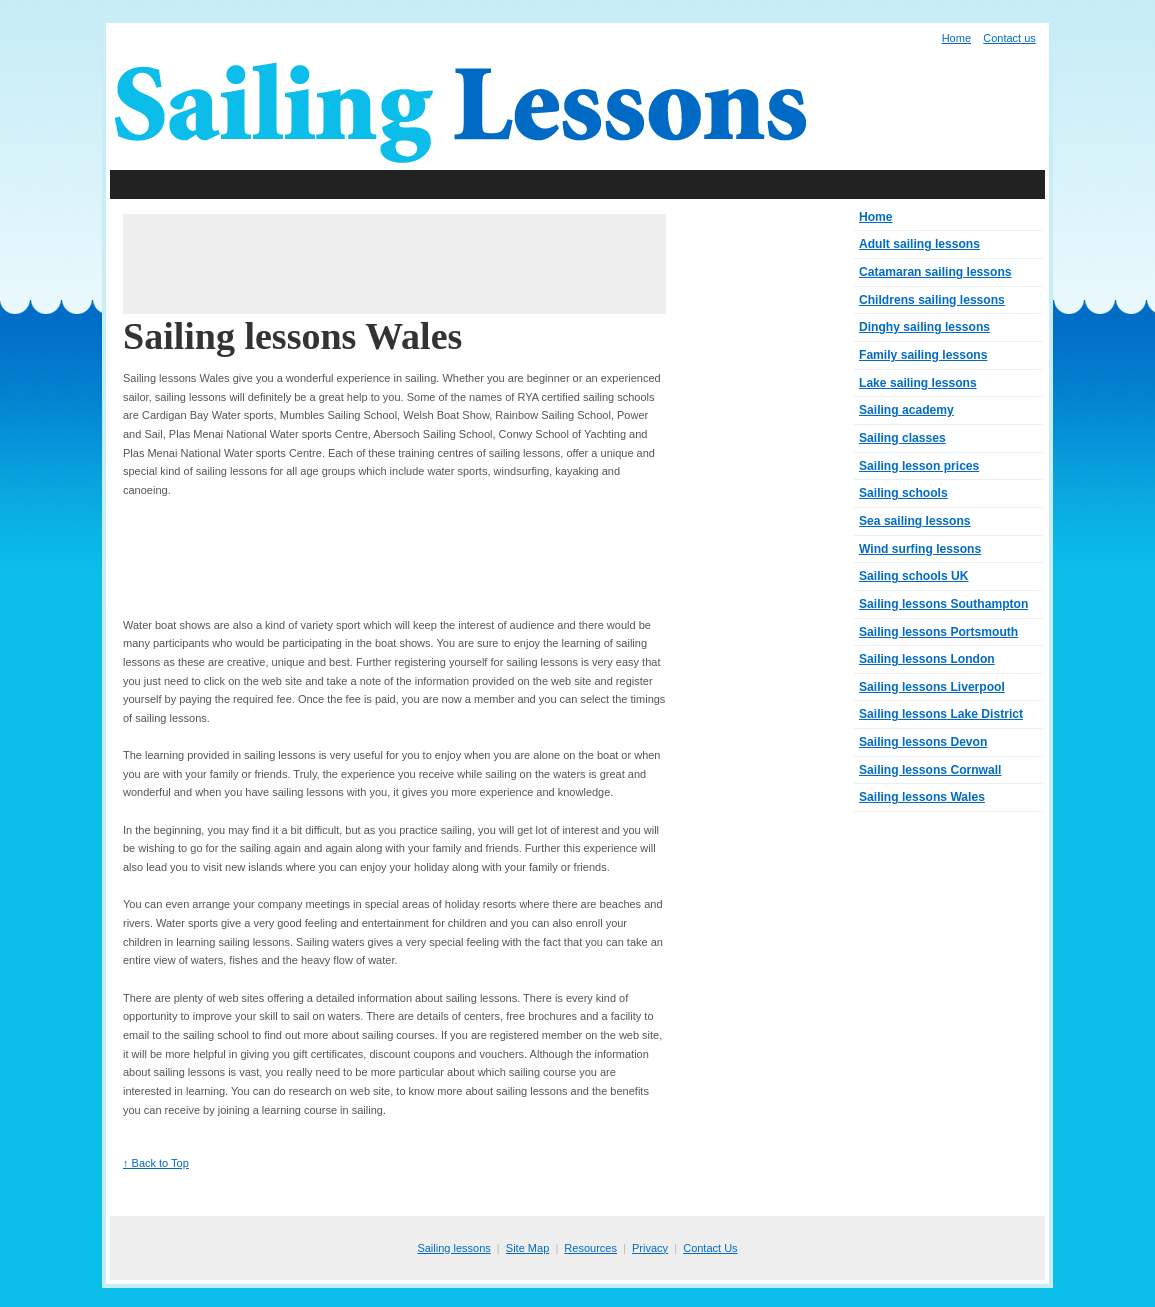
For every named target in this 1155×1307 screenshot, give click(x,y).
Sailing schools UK (914, 576)
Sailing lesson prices (919, 466)
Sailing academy (906, 410)
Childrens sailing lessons (932, 300)
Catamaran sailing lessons (935, 272)
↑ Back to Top (156, 1163)
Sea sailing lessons (915, 521)
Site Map (527, 1248)
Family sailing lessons (923, 355)
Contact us (1009, 38)
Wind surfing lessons (920, 549)
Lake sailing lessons (918, 383)
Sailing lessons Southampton (943, 604)
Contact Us (710, 1248)
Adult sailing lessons (919, 244)
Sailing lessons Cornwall (930, 770)
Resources (590, 1248)
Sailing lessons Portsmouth (938, 632)
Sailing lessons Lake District (941, 714)
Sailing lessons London (927, 659)
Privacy (650, 1248)
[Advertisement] (578, 184)
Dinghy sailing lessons (924, 327)
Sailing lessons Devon (923, 742)
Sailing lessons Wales (922, 797)
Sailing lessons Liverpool (932, 687)
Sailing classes (902, 438)
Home (956, 38)
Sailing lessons (453, 1248)
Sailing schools (903, 493)
